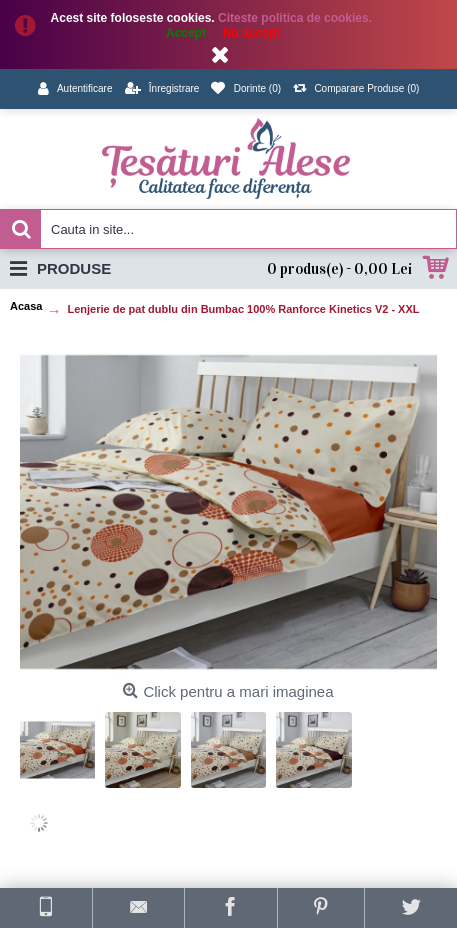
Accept (186, 33)
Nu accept (251, 33)
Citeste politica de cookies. (296, 18)
